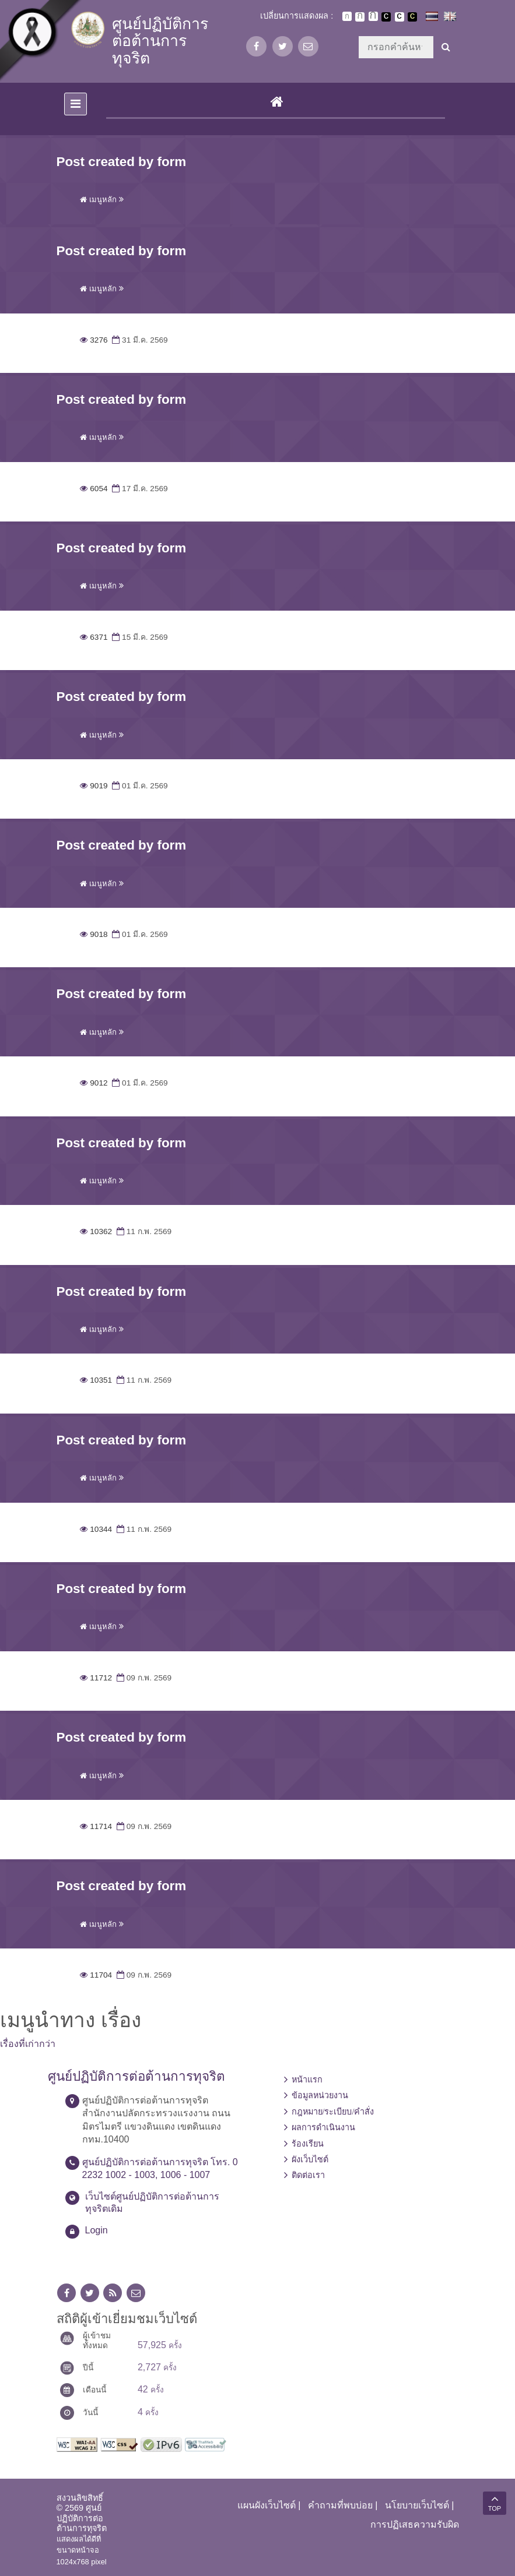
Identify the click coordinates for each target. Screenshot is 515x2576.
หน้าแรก (307, 2079)
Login (96, 2230)
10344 (96, 1529)
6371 (94, 637)
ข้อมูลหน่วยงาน (320, 2095)
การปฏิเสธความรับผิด (414, 2524)
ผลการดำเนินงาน (323, 2127)
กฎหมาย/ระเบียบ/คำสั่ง (333, 2111)
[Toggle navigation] (75, 104)
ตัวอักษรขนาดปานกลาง (360, 17)
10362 (96, 1231)
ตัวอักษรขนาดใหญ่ (373, 16)
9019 (94, 785)
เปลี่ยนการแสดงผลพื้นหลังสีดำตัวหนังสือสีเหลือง (412, 17)
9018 (94, 934)
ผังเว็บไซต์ (310, 2159)
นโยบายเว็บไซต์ (417, 2505)
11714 (96, 1826)
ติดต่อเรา (308, 2175)
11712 (96, 1677)
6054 (94, 488)
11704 (96, 1975)
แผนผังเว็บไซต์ (266, 2505)
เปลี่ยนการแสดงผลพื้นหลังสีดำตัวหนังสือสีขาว (386, 17)
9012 (94, 1083)
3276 (94, 340)
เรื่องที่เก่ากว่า (27, 2044)
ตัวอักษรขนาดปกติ (347, 16)
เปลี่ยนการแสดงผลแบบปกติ (399, 17)
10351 (96, 1380)
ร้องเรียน (308, 2143)
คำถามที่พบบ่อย (340, 2505)
